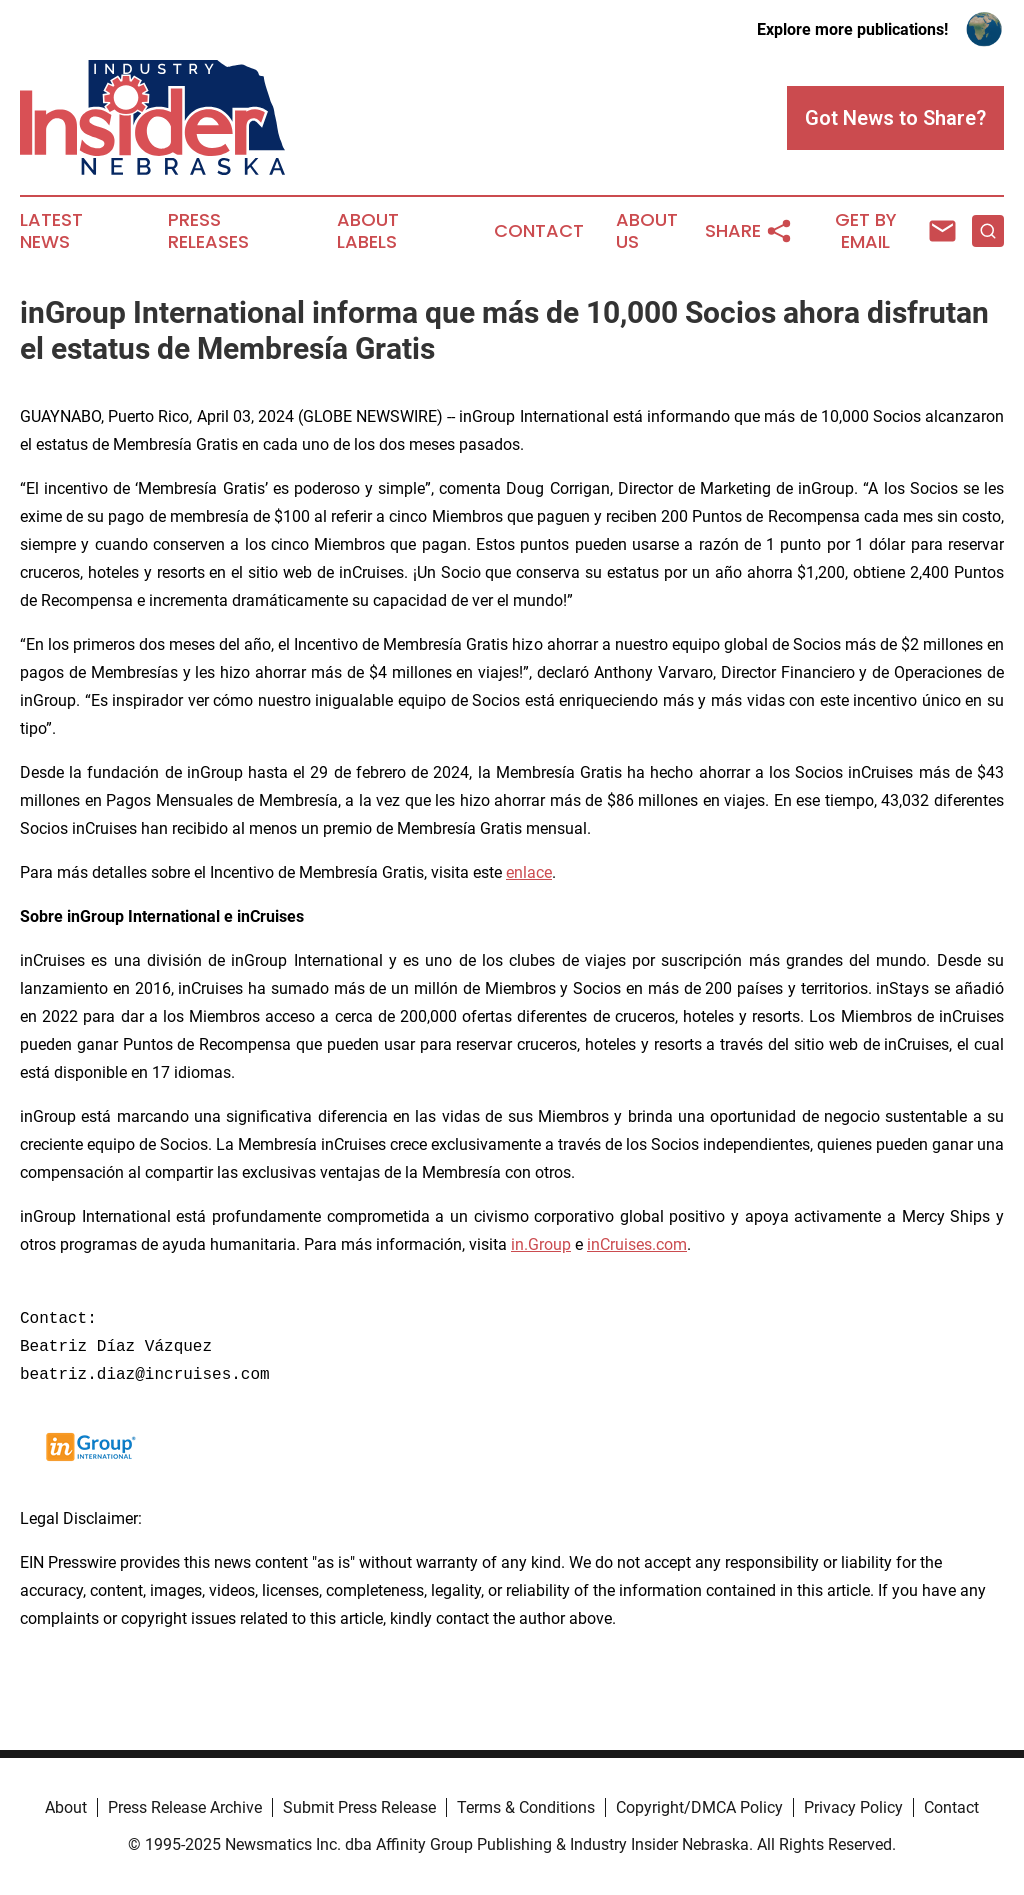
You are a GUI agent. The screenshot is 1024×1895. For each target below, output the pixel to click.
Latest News (51, 231)
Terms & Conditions (526, 1807)
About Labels (368, 231)
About (66, 1807)
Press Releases (208, 231)
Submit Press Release (359, 1807)
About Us (647, 231)
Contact (539, 231)
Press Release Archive (185, 1807)
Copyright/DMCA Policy (699, 1807)
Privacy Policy (853, 1807)
